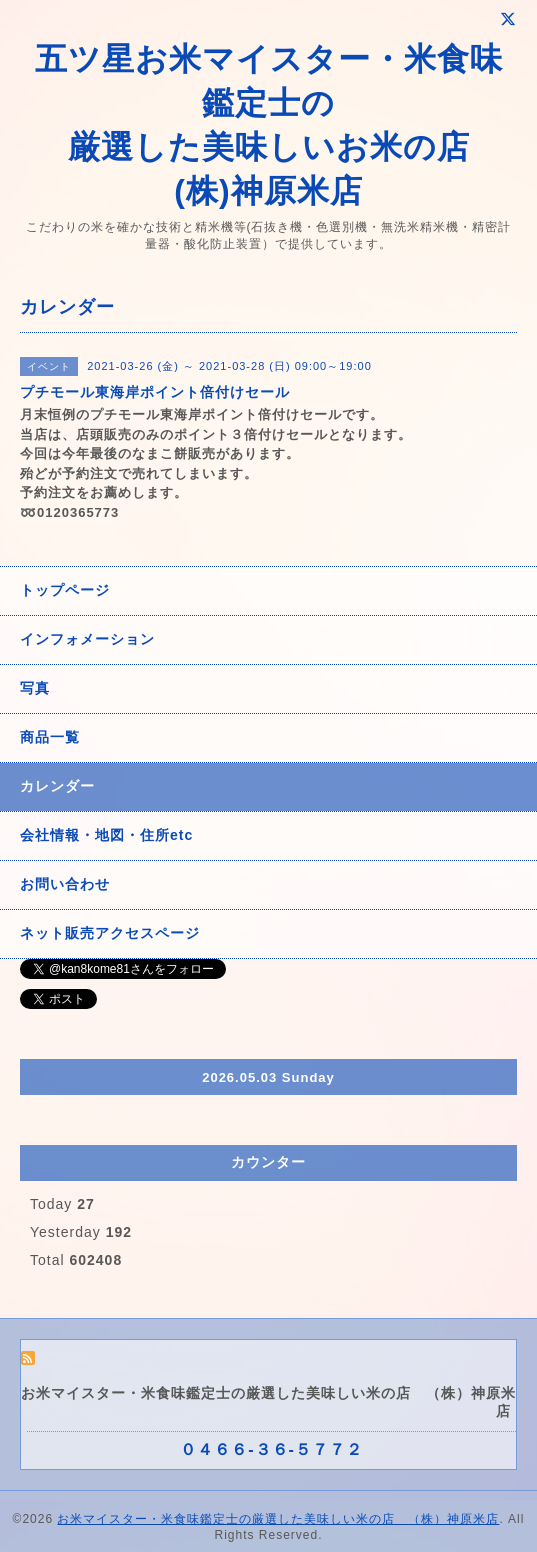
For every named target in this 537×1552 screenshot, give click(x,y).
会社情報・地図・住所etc (106, 835)
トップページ (65, 590)
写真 (35, 688)
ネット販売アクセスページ (110, 933)
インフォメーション (87, 639)
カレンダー (57, 786)
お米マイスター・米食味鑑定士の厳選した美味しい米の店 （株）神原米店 (278, 1519)
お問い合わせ (65, 884)
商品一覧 (50, 737)
